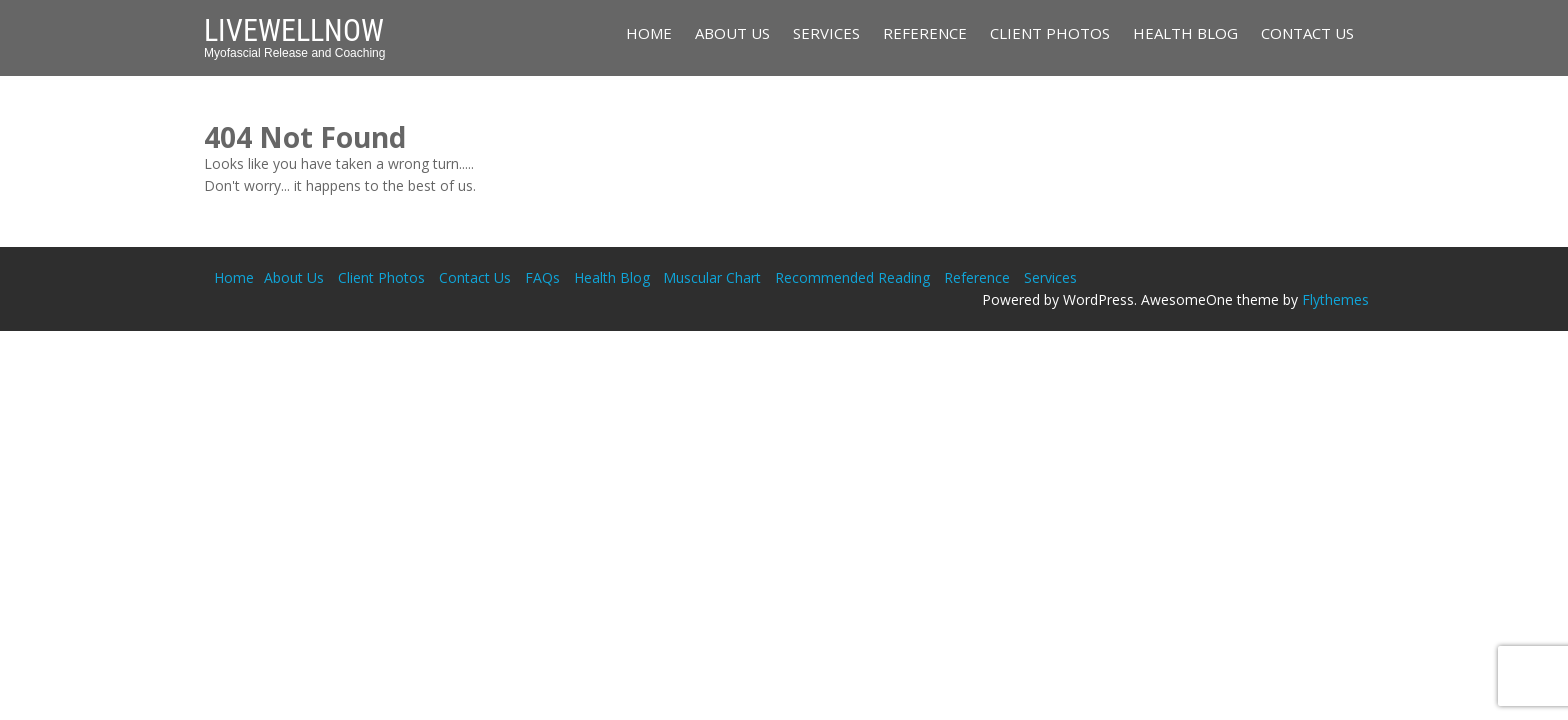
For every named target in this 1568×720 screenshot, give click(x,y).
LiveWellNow (294, 30)
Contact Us (1307, 33)
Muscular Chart (712, 277)
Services (826, 33)
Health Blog (1185, 33)
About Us (732, 33)
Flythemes (1335, 299)
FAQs (542, 277)
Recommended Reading (852, 277)
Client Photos (1050, 33)
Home (649, 33)
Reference (925, 33)
